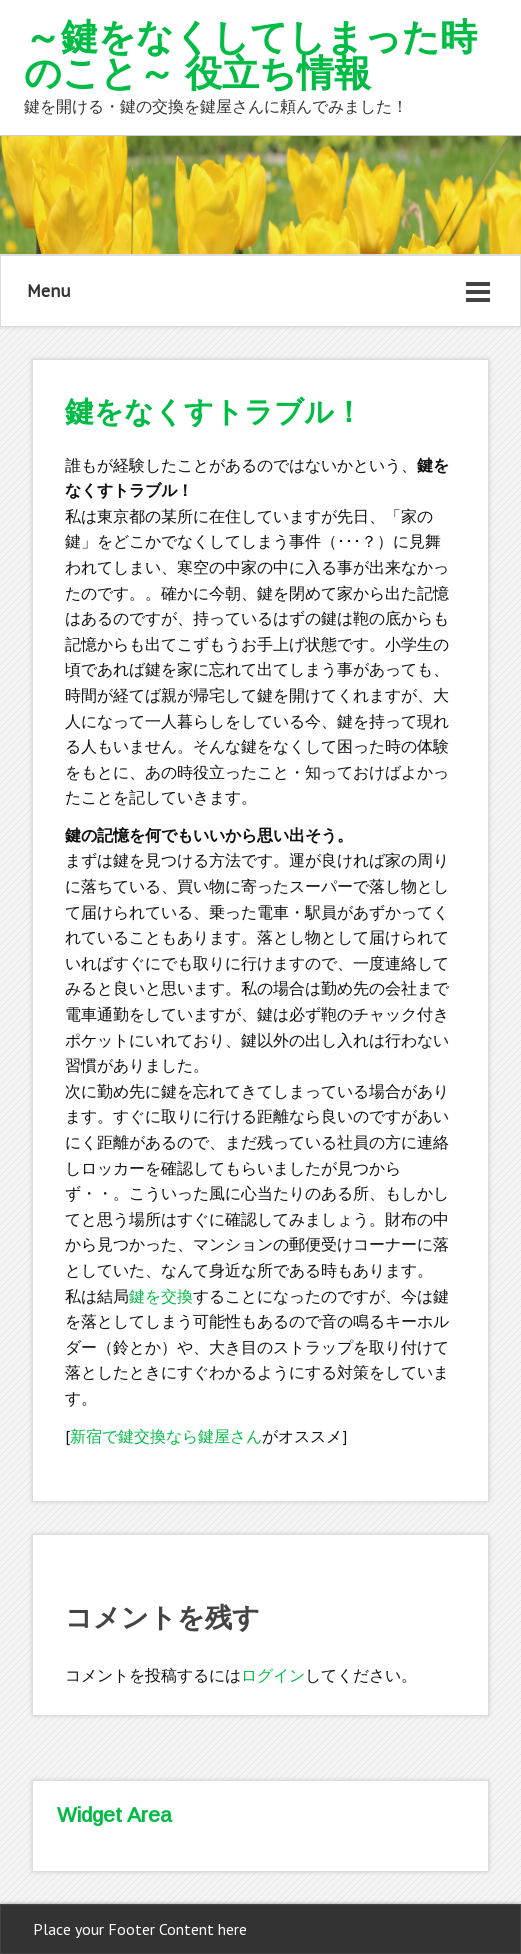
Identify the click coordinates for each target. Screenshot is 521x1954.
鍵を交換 (161, 1296)
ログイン (273, 1675)
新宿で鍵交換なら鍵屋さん (166, 1436)
